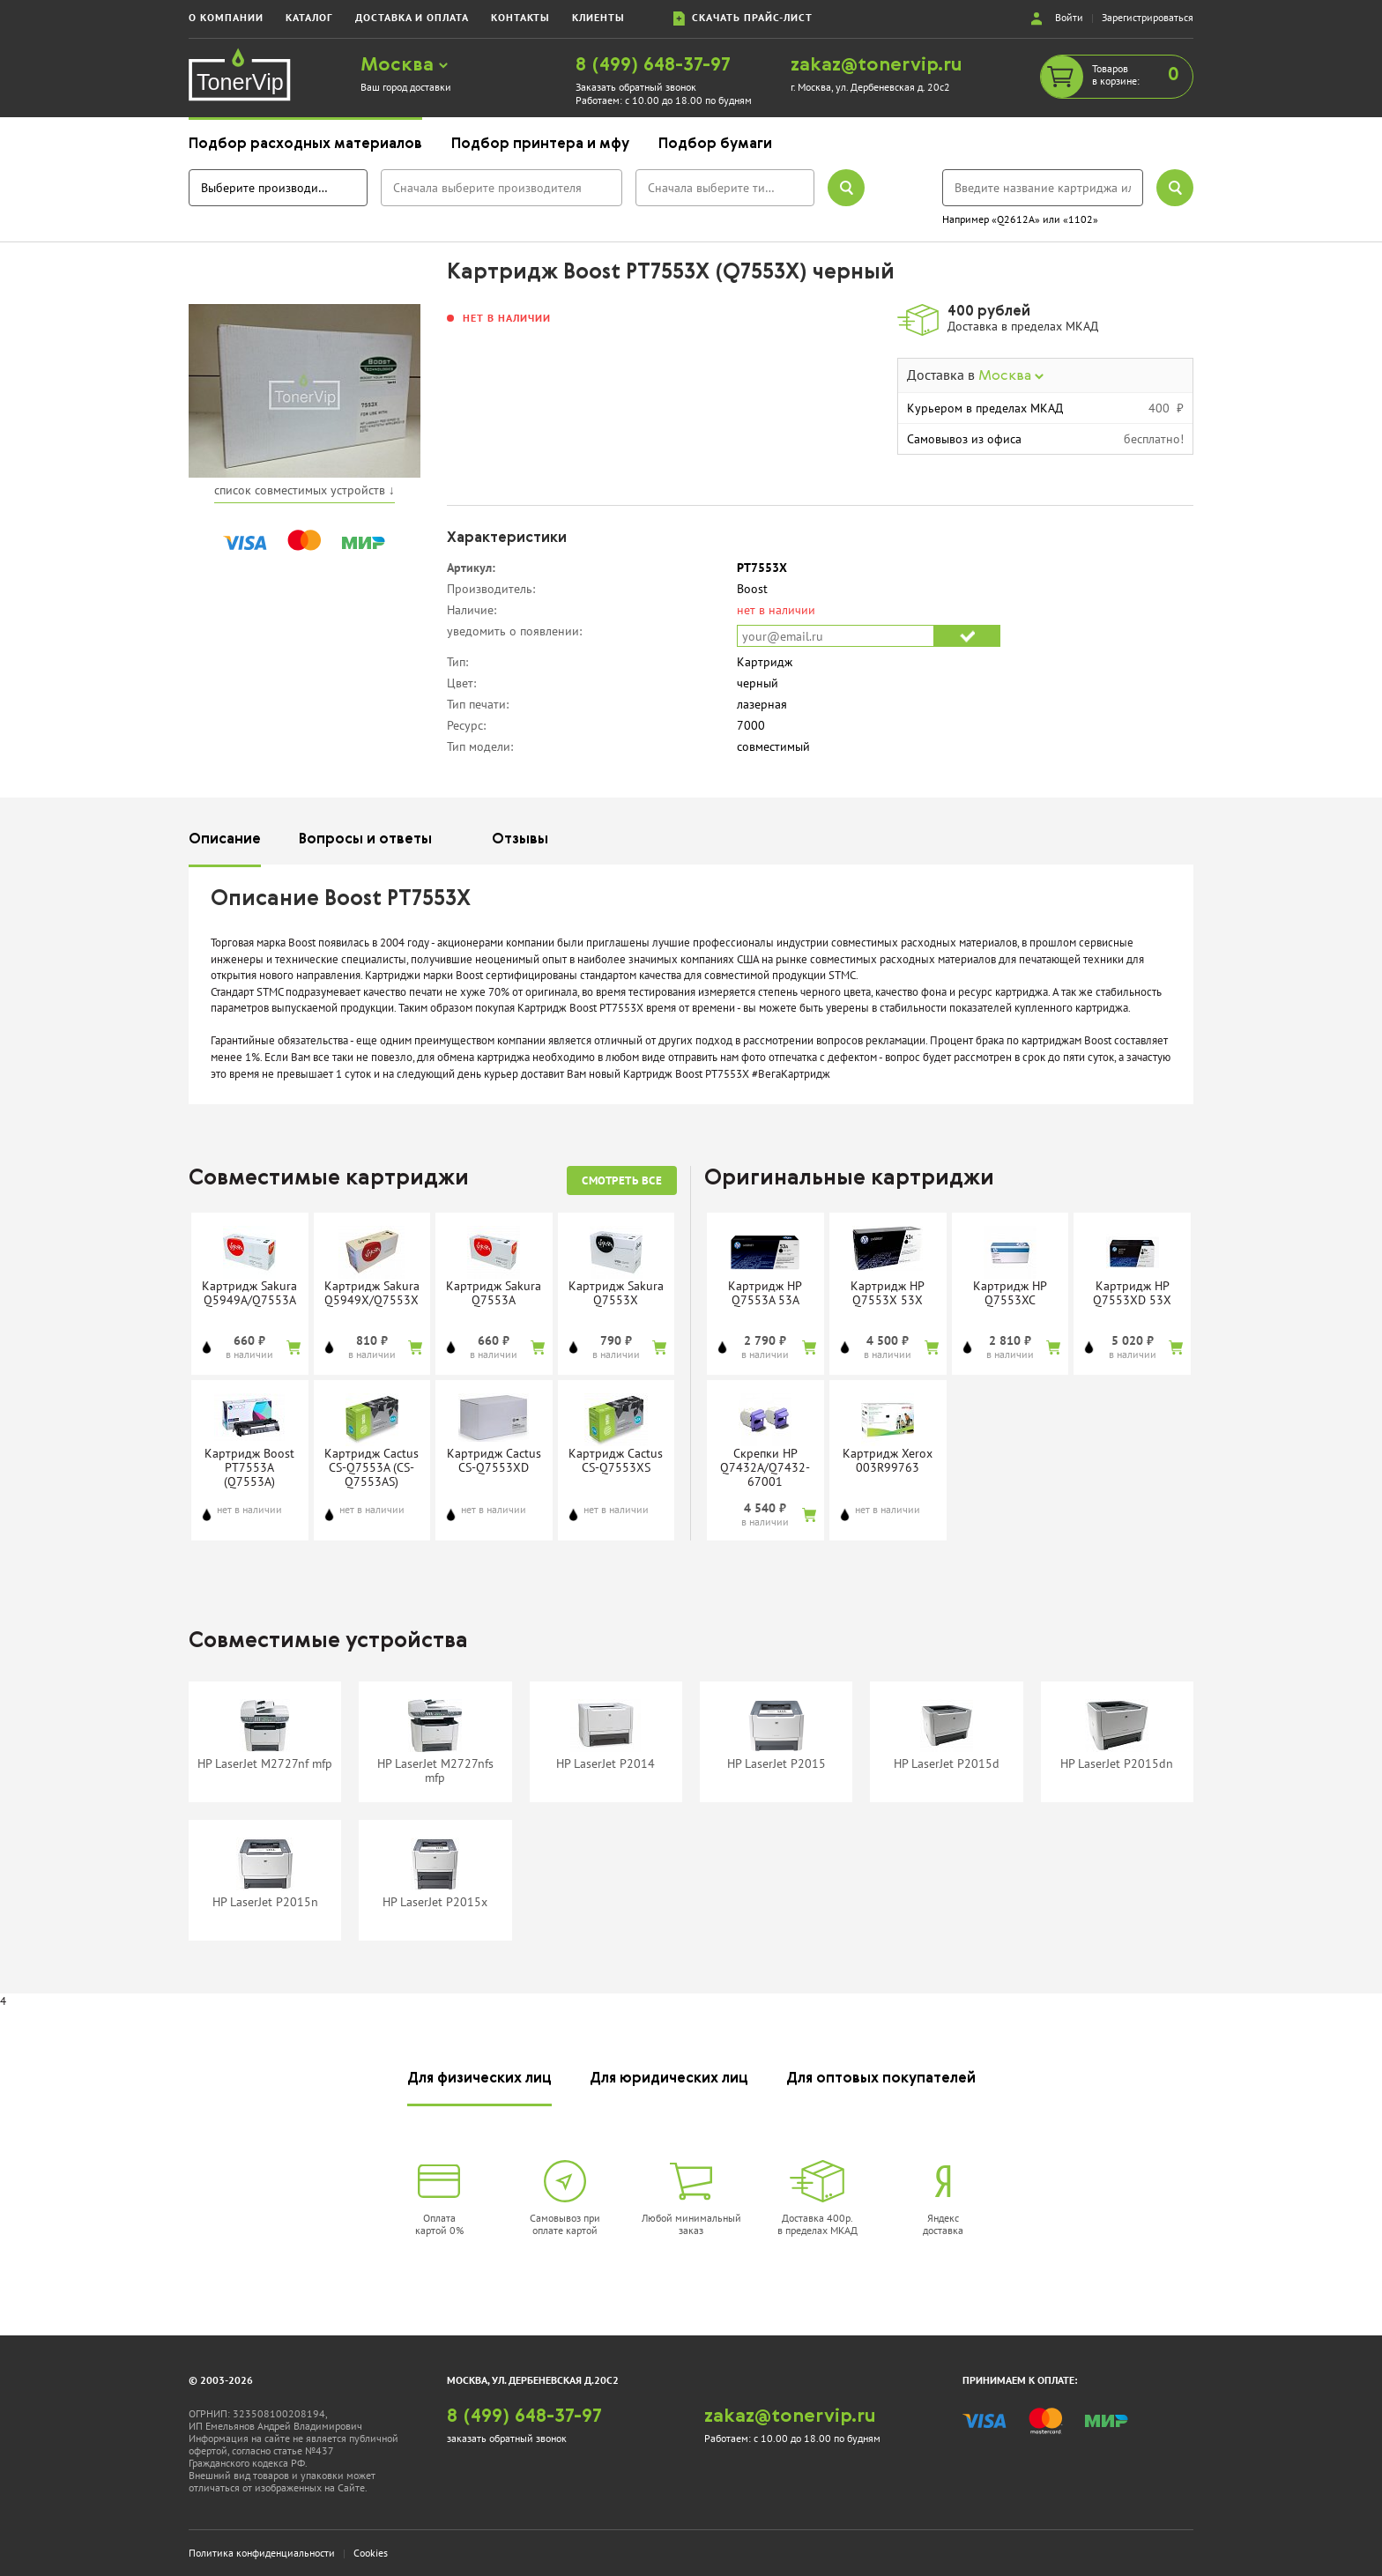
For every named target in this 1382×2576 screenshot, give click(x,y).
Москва (404, 65)
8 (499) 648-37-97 (653, 65)
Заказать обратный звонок (636, 86)
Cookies (370, 2552)
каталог (309, 17)
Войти (1069, 17)
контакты (520, 17)
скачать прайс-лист (743, 18)
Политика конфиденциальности (262, 2552)
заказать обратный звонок (507, 2438)
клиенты (598, 17)
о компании (226, 17)
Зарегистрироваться (1147, 17)
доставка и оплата (412, 17)
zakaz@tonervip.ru (876, 65)
